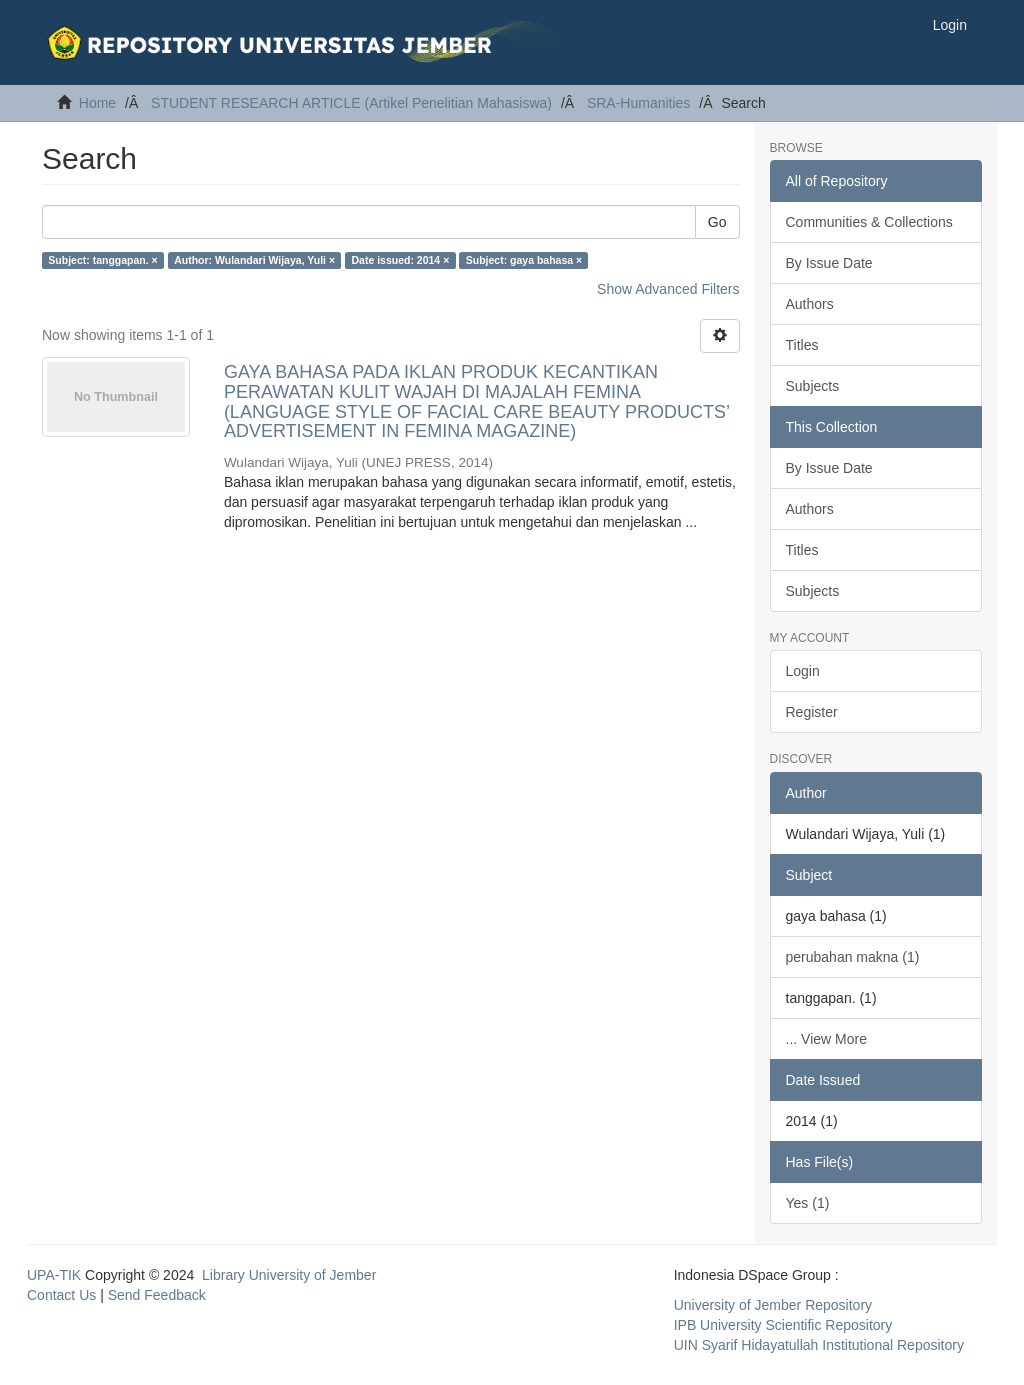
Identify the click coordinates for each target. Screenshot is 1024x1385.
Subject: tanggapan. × (102, 260)
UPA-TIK (54, 1275)
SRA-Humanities (638, 103)
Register (812, 712)
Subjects (813, 386)
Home (97, 103)
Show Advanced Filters (668, 289)
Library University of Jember (289, 1275)
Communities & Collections (869, 222)
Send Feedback (157, 1295)
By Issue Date (829, 263)
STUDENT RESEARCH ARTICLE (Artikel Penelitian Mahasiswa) (351, 103)
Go (717, 222)
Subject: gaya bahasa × (524, 260)
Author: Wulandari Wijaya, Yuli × (254, 260)
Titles (802, 345)
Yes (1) (808, 1203)
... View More (826, 1039)
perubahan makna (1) (853, 957)
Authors (810, 304)
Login (803, 671)
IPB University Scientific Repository (783, 1325)
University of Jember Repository (773, 1305)
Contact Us (61, 1295)
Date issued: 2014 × (401, 260)
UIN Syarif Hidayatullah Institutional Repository (819, 1345)
